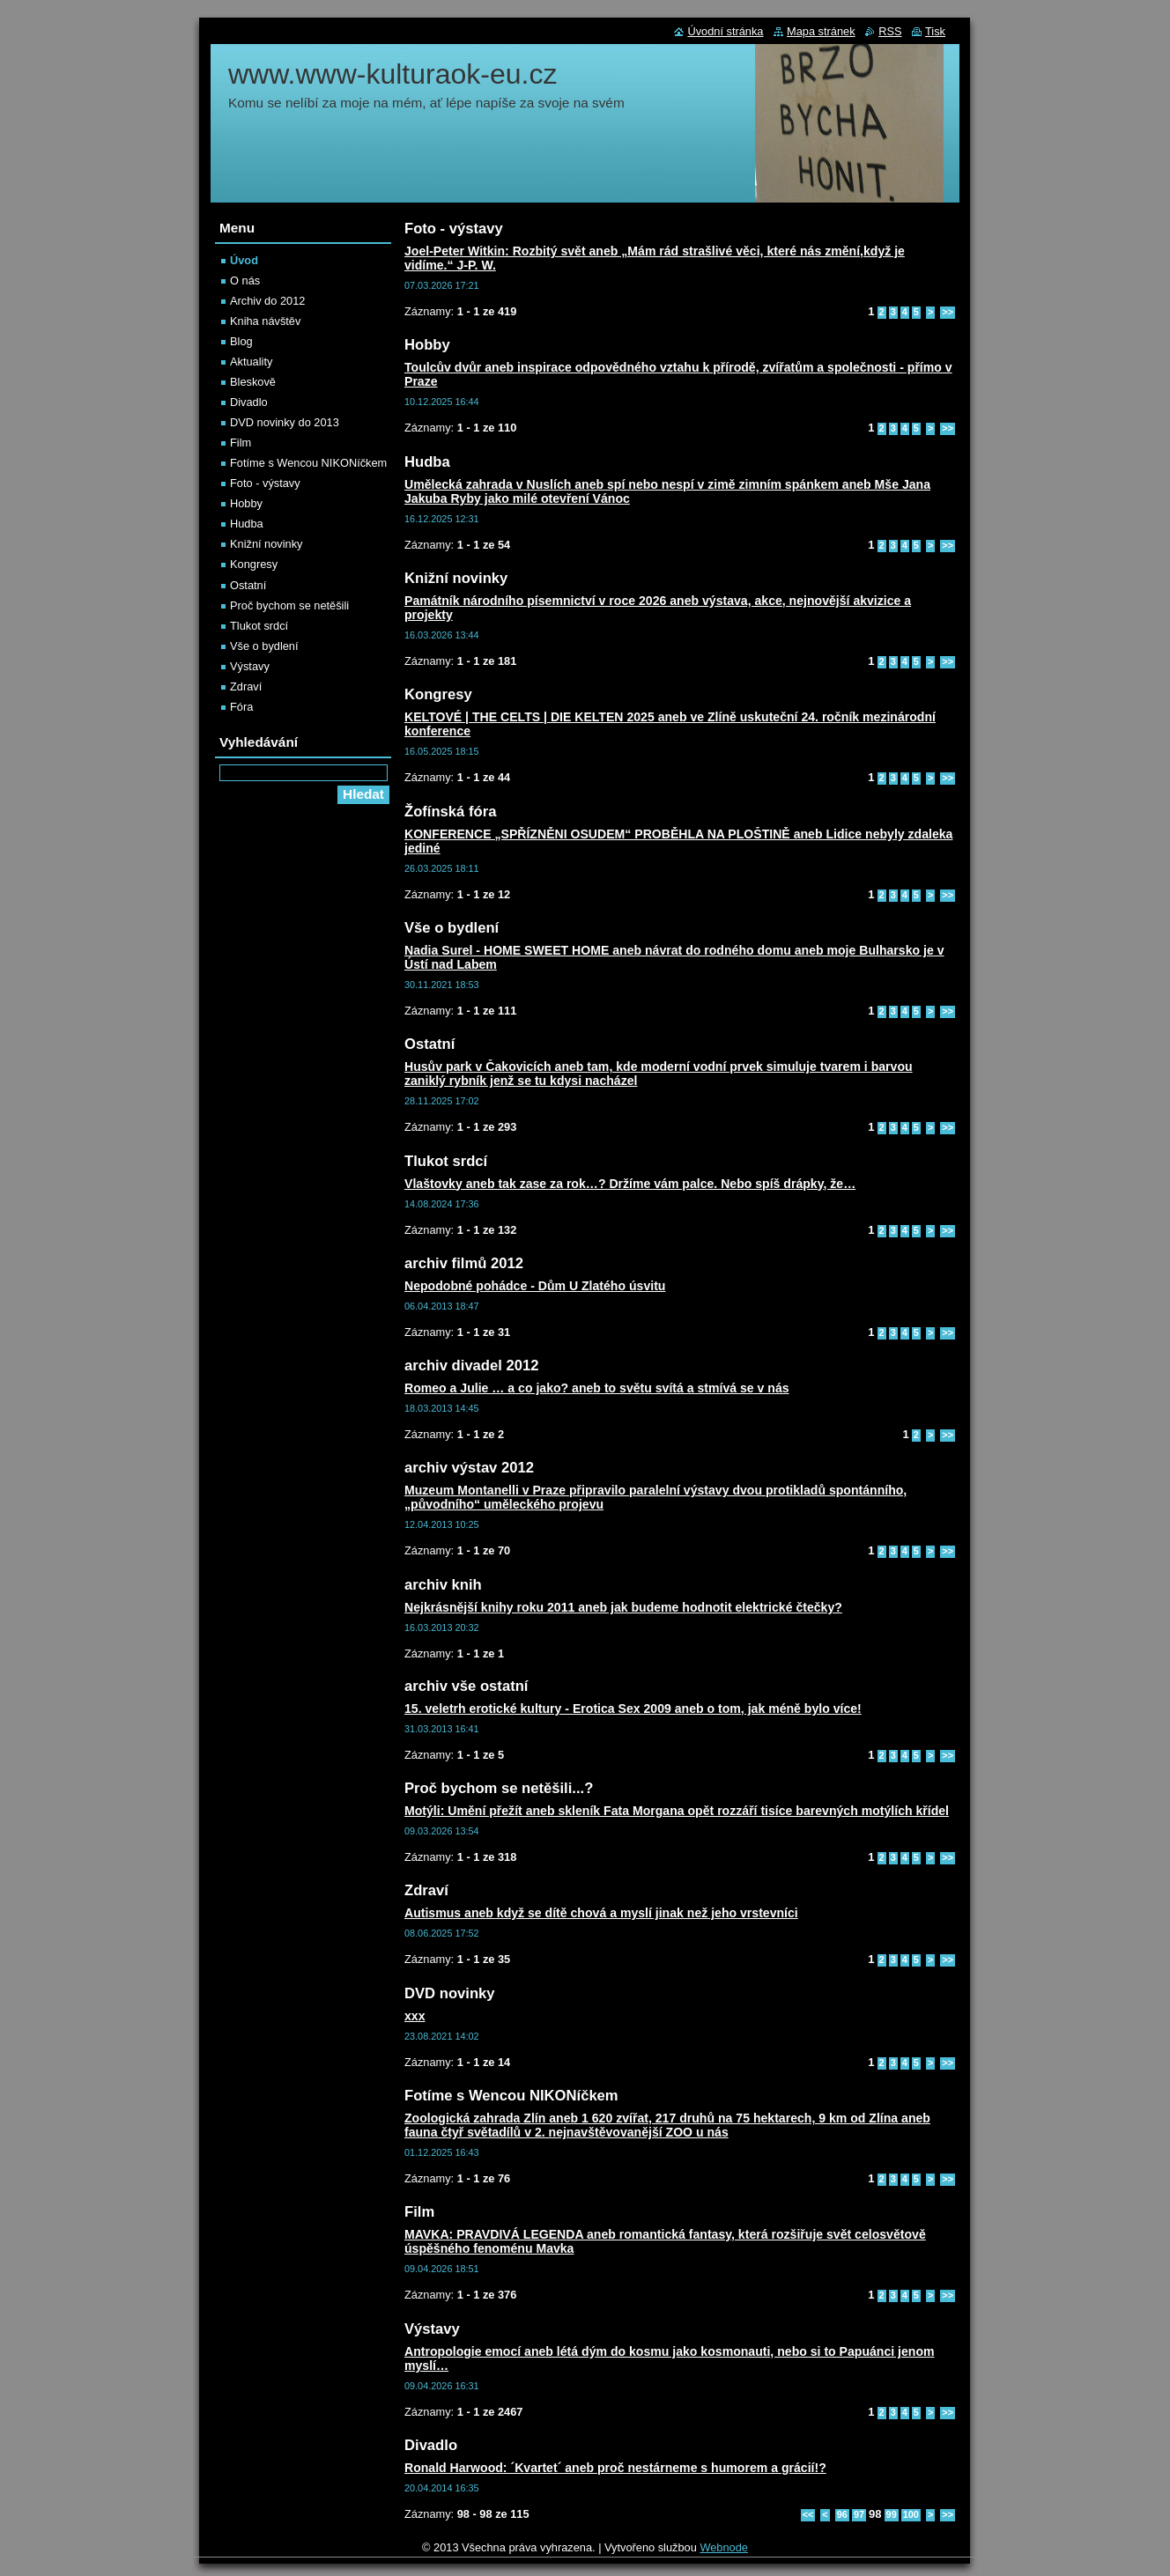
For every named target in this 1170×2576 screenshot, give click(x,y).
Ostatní (248, 585)
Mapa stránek (821, 31)
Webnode (724, 2547)
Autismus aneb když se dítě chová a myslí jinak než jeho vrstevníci (601, 1913)
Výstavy (250, 666)
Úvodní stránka (725, 31)
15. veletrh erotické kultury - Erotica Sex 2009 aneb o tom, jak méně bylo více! (633, 1708)
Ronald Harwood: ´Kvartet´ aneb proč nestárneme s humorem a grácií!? (615, 2468)
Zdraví (246, 686)
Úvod (244, 260)
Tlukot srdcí (259, 625)
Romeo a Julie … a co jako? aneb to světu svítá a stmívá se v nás (596, 1388)
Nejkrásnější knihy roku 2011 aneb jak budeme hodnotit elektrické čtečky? (623, 1607)
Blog (241, 341)
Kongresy (254, 564)
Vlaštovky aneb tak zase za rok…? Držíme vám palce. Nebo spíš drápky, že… (629, 1184)
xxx (415, 2016)
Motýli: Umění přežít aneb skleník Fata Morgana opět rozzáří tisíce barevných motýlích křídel (676, 1811)
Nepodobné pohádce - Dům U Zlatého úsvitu (534, 1286)
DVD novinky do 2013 (284, 422)
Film (240, 442)
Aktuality (251, 361)
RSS (889, 31)
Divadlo (249, 402)
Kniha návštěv (265, 321)
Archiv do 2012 (267, 300)
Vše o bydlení (264, 646)
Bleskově (253, 381)
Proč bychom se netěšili (289, 605)
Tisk (935, 31)
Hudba (246, 523)
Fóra (241, 706)
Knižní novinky (266, 543)
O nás (245, 280)
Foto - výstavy (265, 483)
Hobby (246, 503)
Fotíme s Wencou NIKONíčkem (308, 462)
